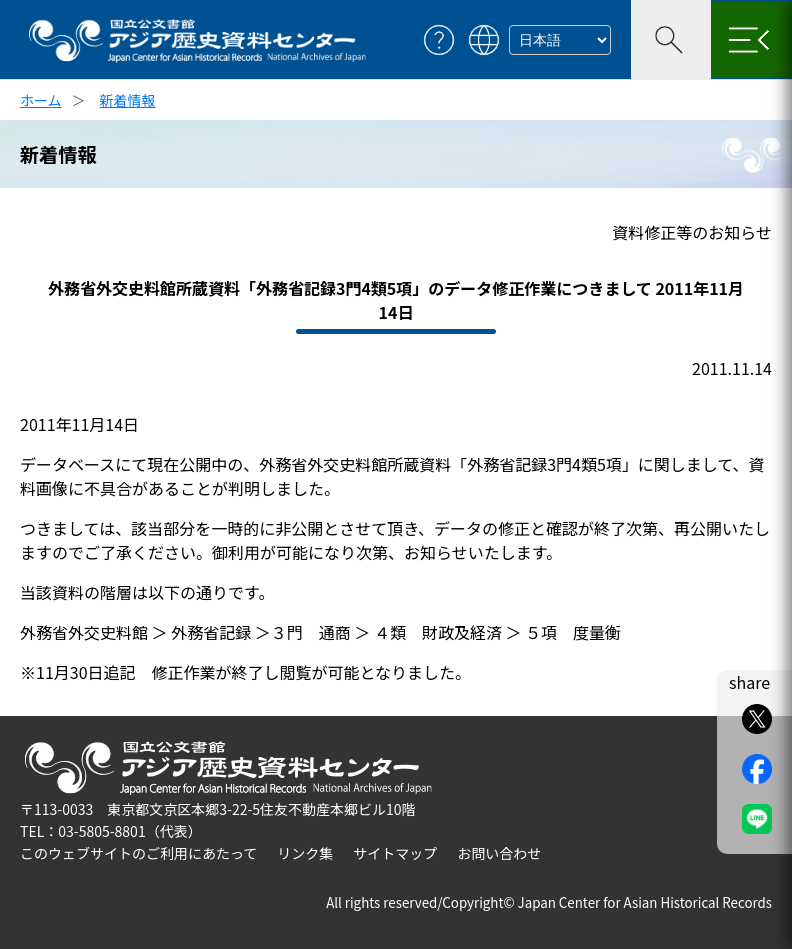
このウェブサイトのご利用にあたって (138, 853)
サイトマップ (395, 853)
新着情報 (128, 100)
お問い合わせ (499, 853)
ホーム (41, 100)
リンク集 (305, 853)
